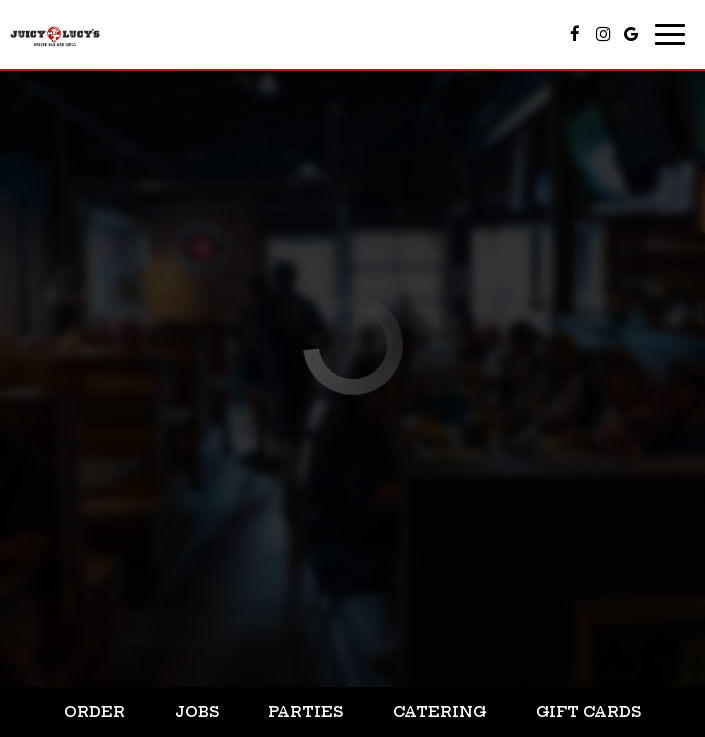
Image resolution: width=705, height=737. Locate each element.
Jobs (197, 712)
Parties (305, 712)
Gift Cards (588, 712)
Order (94, 712)
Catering (439, 712)
